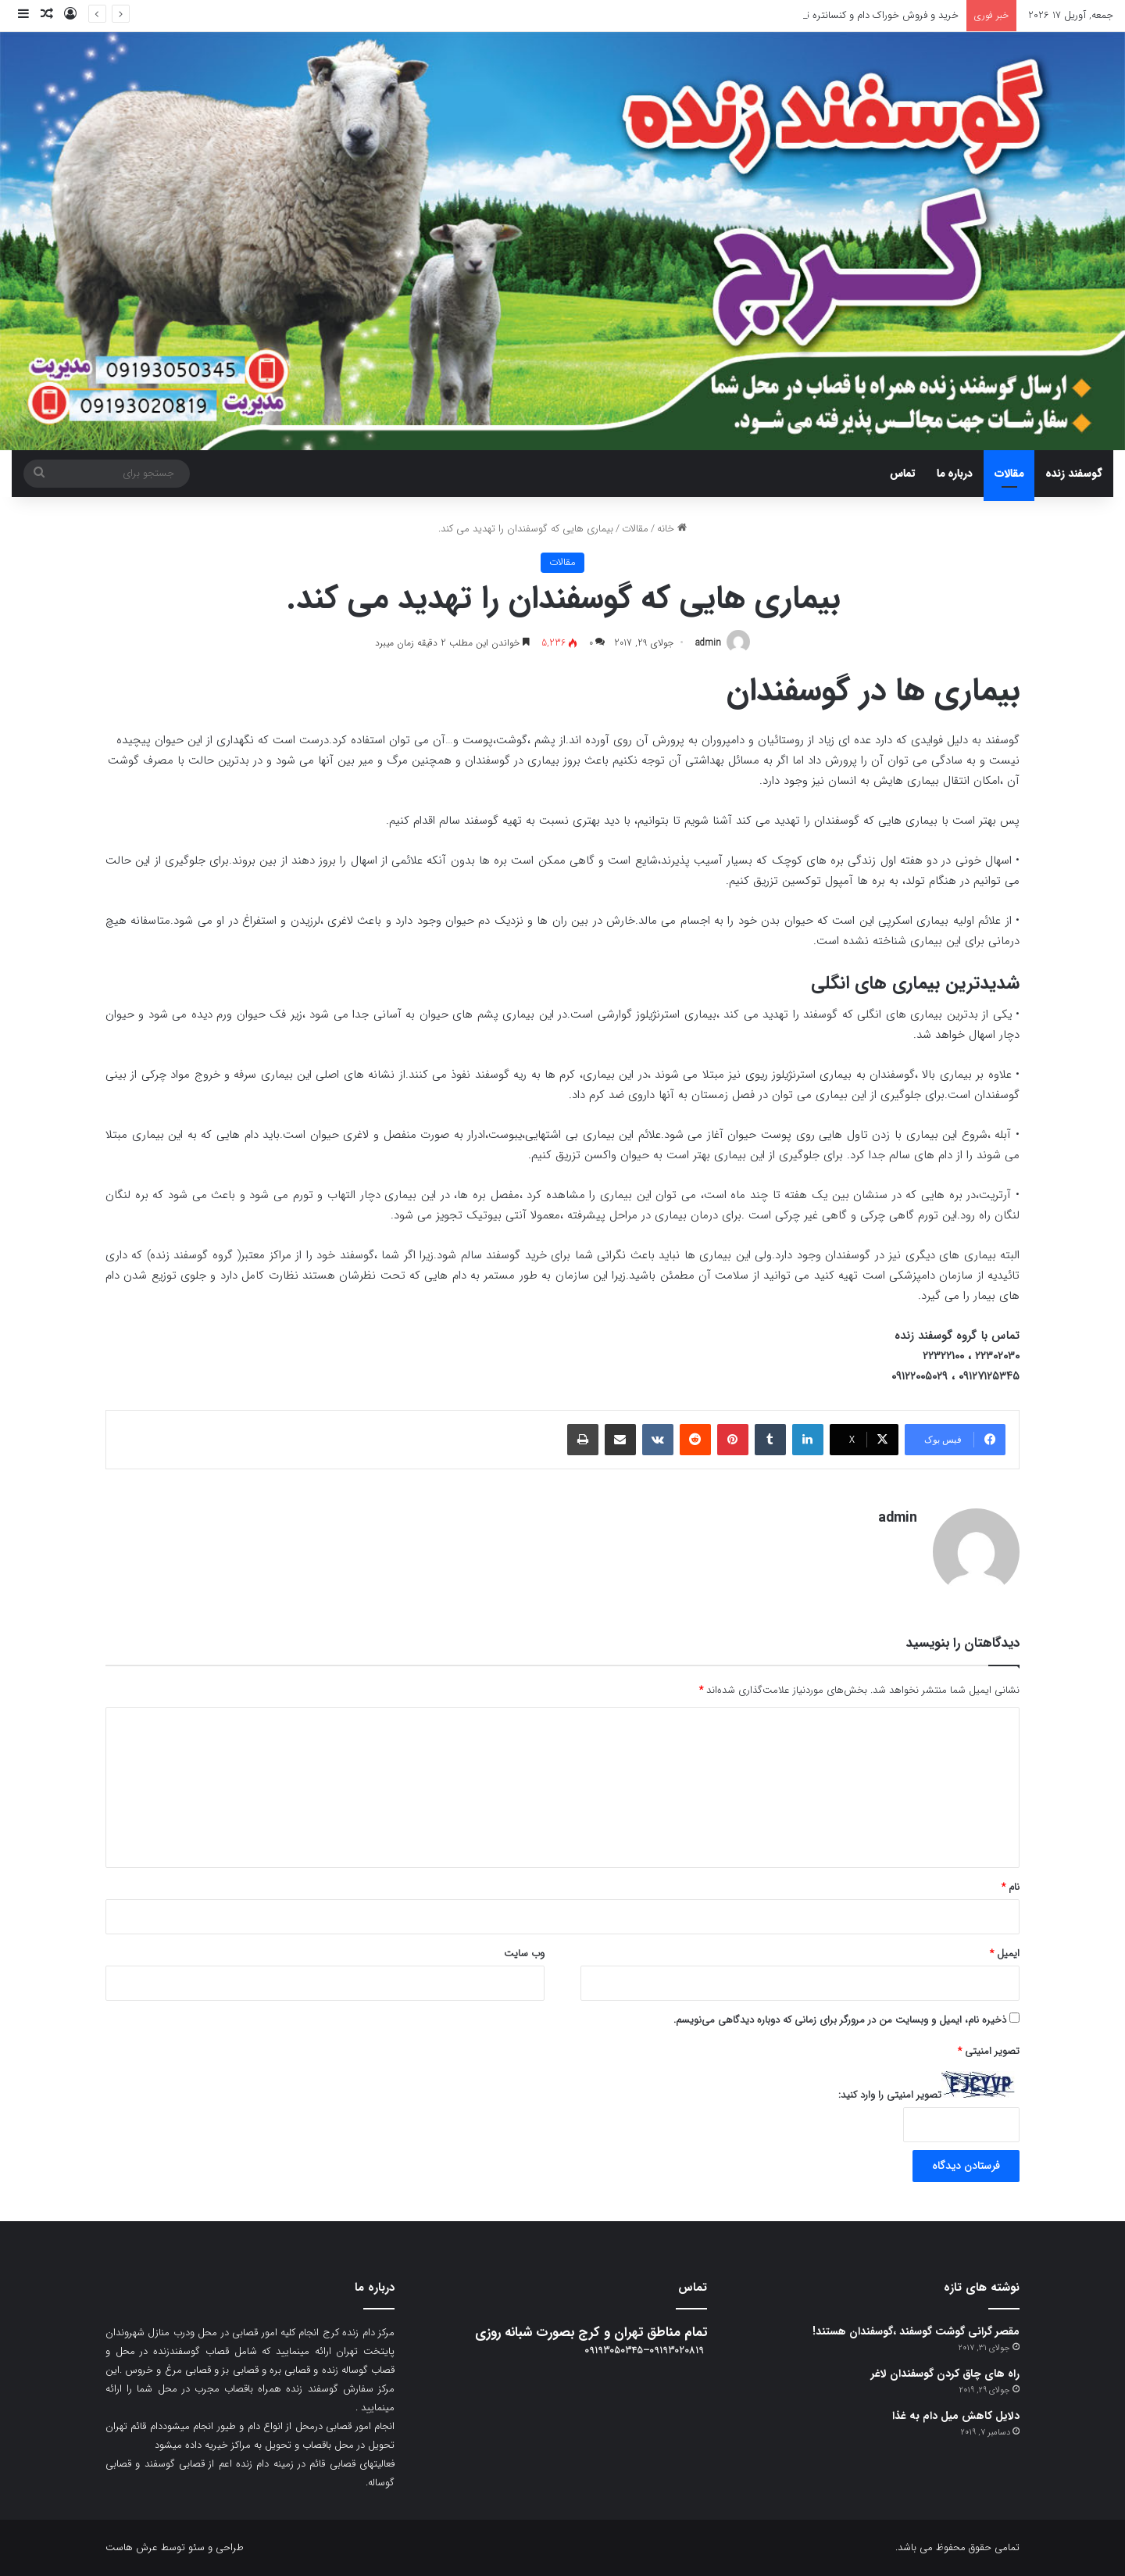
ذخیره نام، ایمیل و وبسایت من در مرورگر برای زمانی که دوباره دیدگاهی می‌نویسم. (839, 2020)
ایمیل (1005, 1953)
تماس (902, 473)
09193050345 (613, 2350)
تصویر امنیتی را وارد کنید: (889, 2095)
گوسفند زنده (1073, 473)
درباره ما (955, 473)
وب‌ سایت (524, 1953)
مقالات (1009, 473)
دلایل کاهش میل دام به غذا (956, 2415)
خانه (672, 529)
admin (708, 642)
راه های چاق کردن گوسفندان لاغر (945, 2373)
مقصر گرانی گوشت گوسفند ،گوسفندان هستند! (916, 2331)
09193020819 (676, 2350)
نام (1011, 1887)
